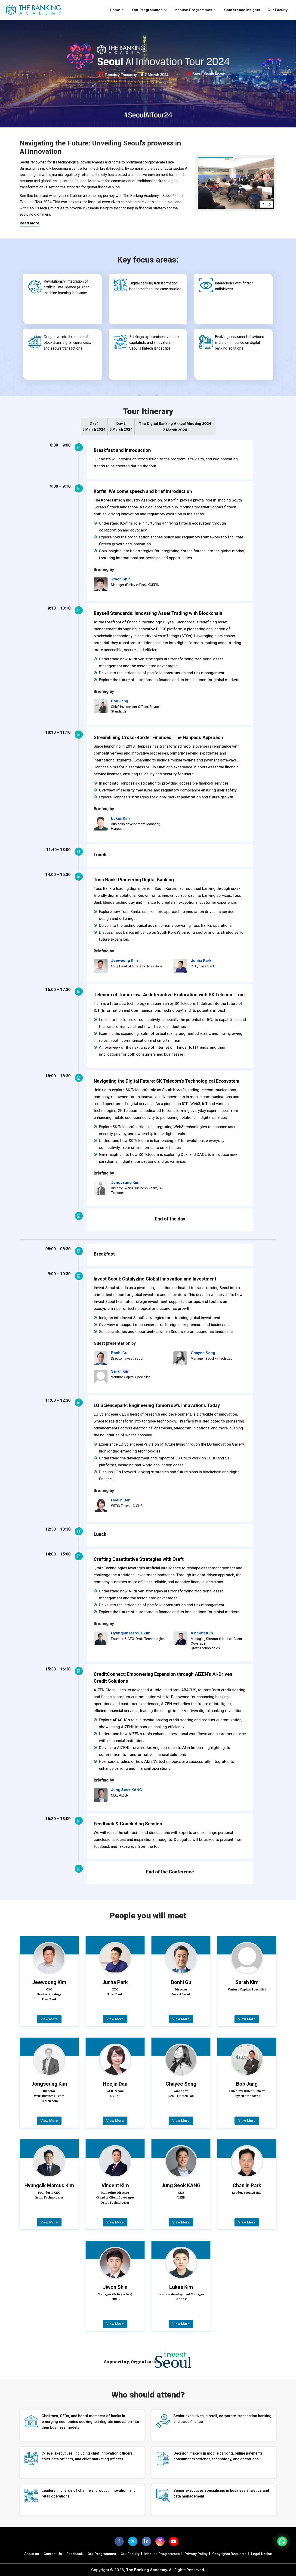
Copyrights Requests (229, 2554)
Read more (29, 223)
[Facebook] (119, 2541)
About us (31, 2554)
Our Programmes (102, 2554)
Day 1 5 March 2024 (94, 426)
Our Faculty (130, 2554)
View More (49, 2019)
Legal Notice (261, 2554)
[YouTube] (173, 2541)
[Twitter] (132, 2541)
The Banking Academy (146, 2569)
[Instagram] (160, 2541)
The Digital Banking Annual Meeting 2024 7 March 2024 (175, 426)
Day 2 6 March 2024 (121, 426)
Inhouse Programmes (162, 2554)
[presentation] (263, 204)
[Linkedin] (146, 2541)
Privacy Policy (196, 2554)
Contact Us (53, 2554)
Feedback (75, 2554)
